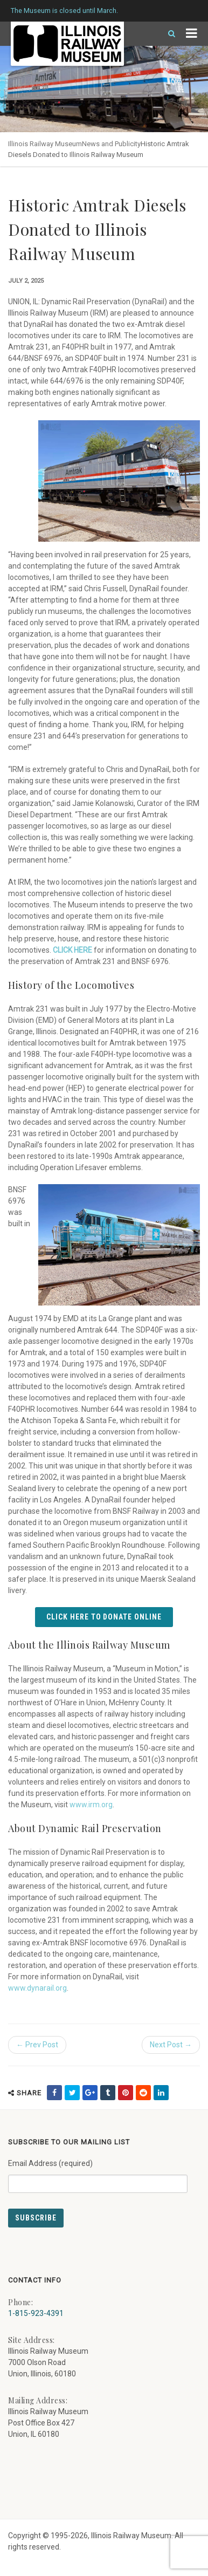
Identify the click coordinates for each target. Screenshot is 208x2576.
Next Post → (171, 2044)
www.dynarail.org (37, 1988)
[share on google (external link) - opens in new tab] (90, 2092)
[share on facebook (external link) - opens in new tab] (54, 2092)
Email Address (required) (98, 2172)
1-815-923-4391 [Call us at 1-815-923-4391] (36, 2313)
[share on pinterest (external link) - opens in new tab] (125, 2092)
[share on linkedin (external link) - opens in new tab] (161, 2092)
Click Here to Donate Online (104, 1616)
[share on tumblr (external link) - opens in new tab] (107, 2092)
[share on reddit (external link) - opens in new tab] (143, 2092)
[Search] (167, 34)
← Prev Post (37, 2044)
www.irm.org (91, 1804)
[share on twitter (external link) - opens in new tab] (72, 2092)
